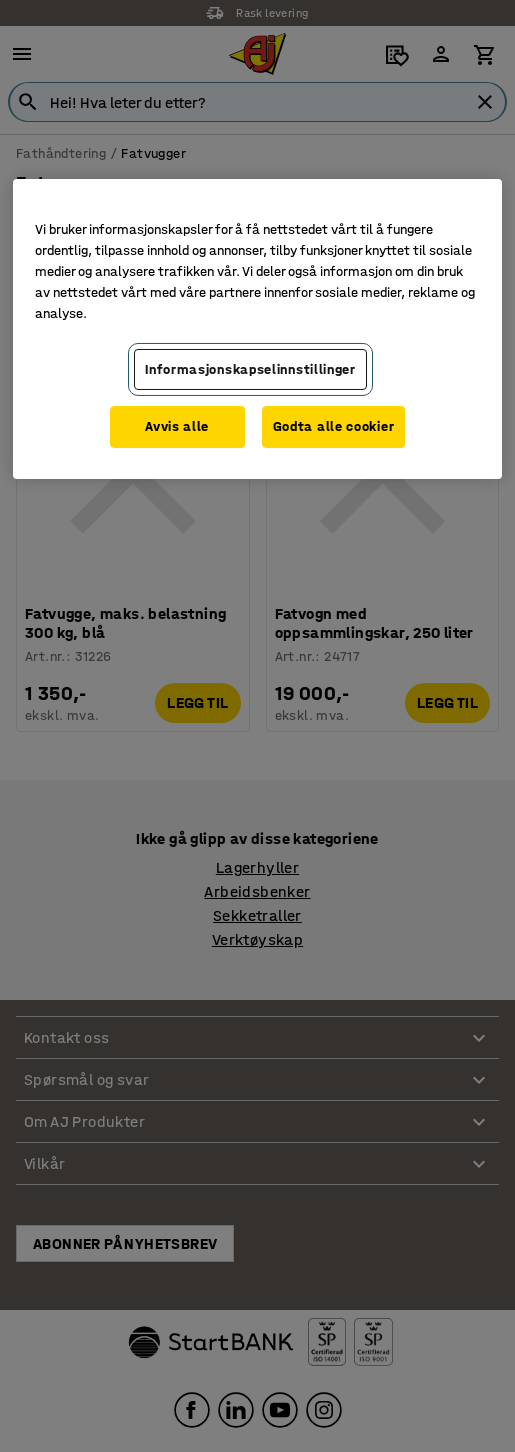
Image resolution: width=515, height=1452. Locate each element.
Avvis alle (177, 426)
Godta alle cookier (334, 426)
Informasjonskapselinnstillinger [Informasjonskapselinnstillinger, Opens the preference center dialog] (250, 369)
